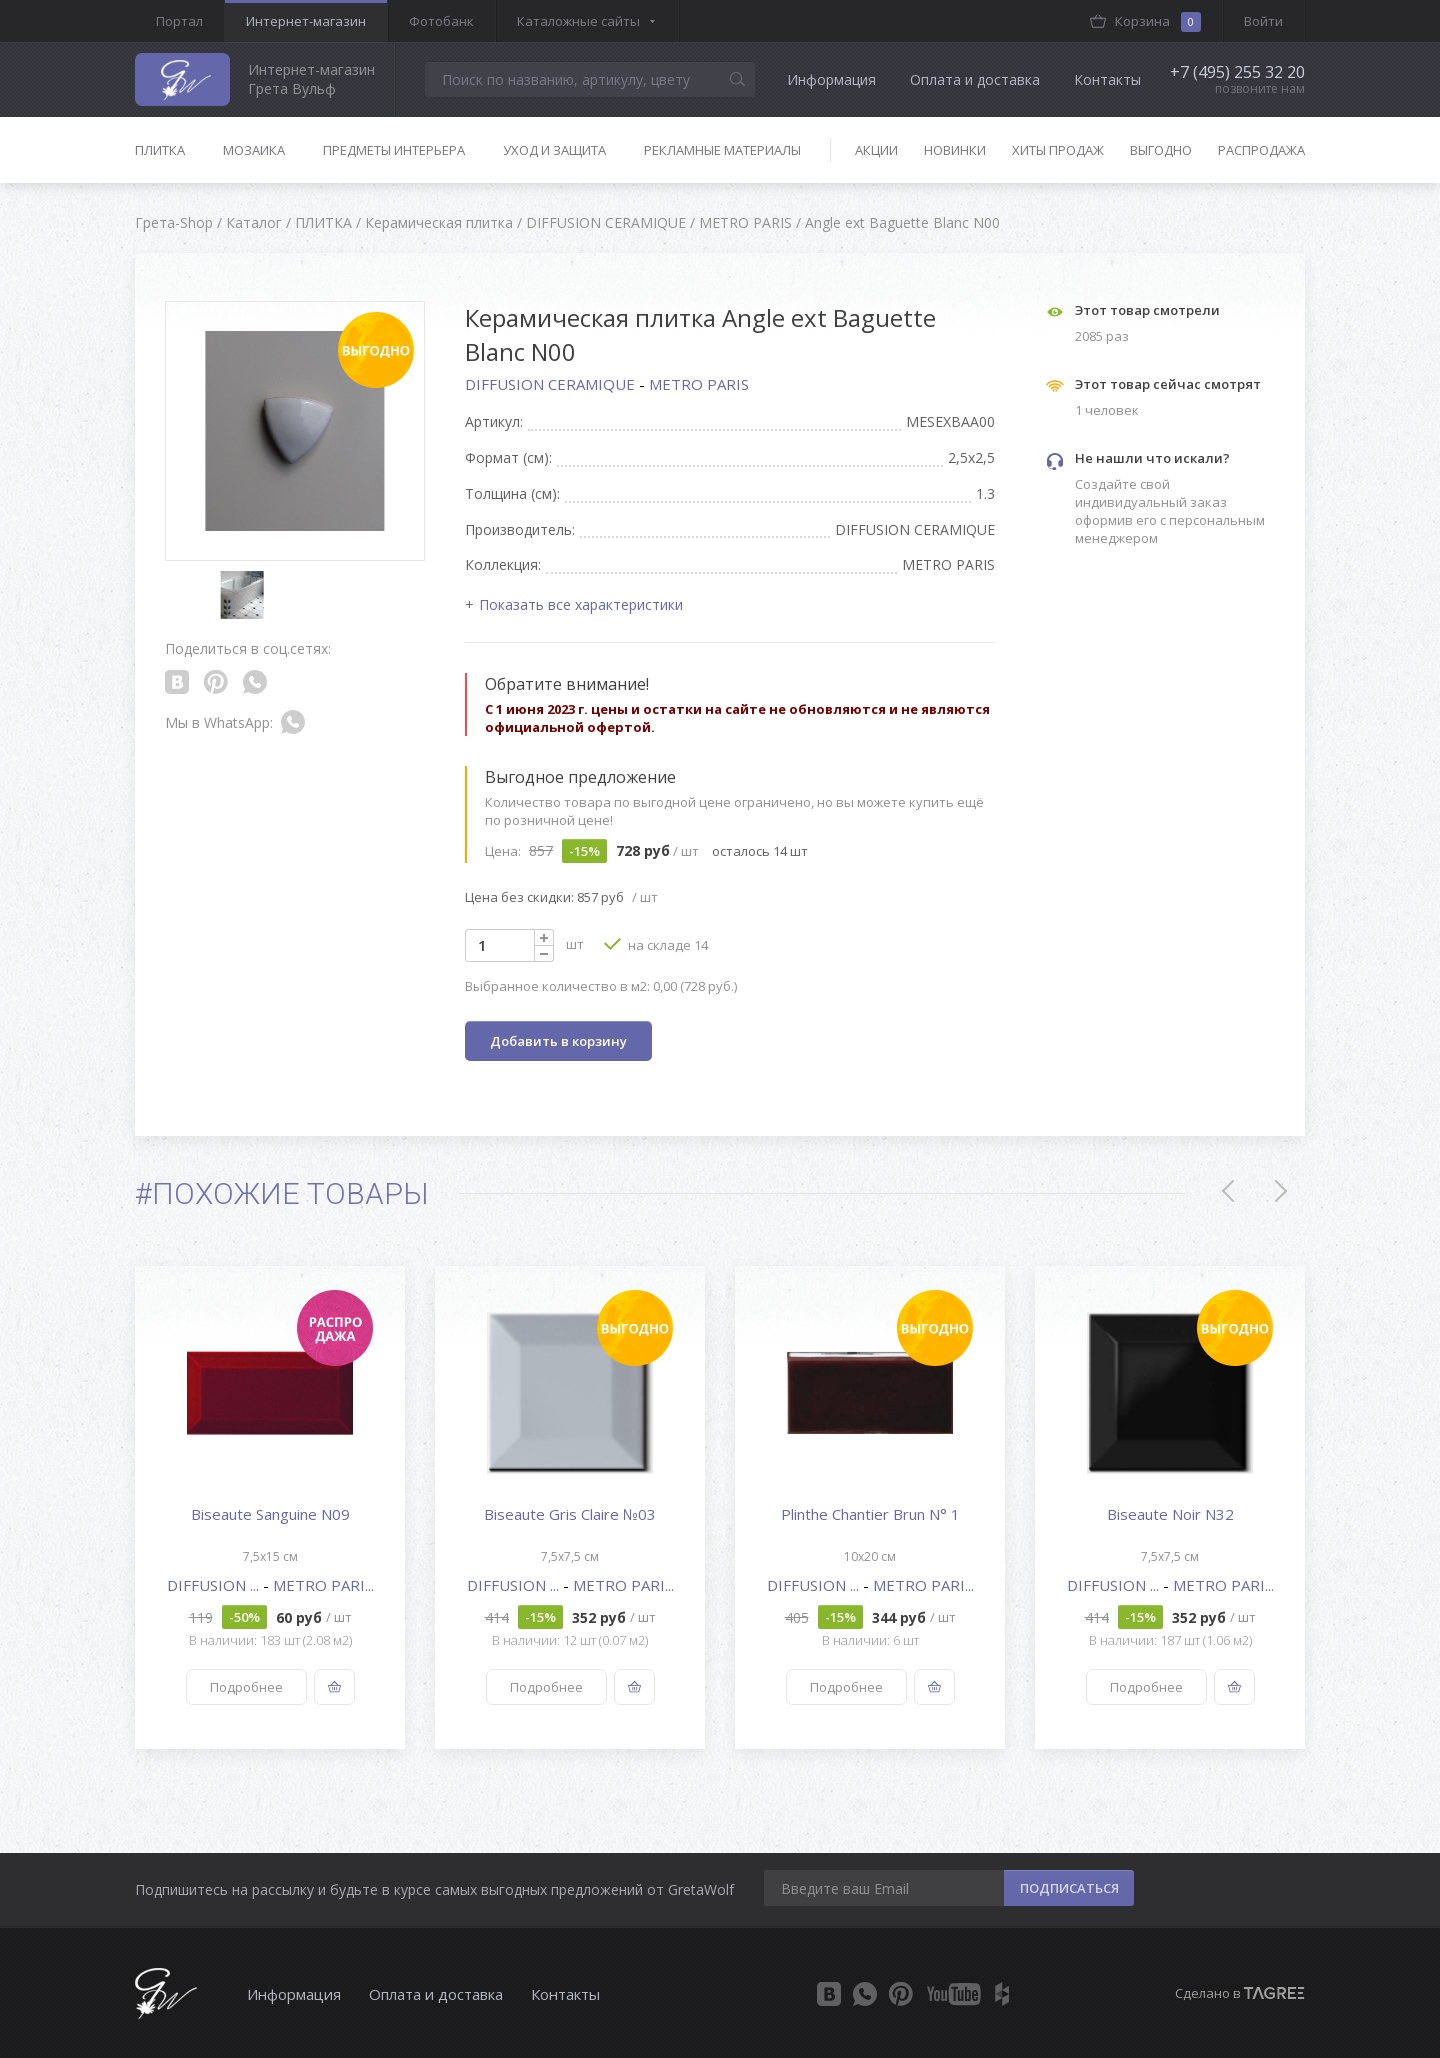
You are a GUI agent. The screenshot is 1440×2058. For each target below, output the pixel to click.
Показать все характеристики (581, 604)
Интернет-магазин (306, 21)
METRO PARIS (699, 384)
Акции (876, 150)
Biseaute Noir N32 (1170, 1514)
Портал (179, 21)
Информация (831, 79)
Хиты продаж (1058, 150)
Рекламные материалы (722, 150)
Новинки (955, 150)
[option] (270, 1507)
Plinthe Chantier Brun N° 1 (870, 1514)
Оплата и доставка (975, 79)
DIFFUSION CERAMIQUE (552, 384)
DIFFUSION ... (215, 1585)
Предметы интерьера (394, 150)
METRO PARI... (323, 1585)
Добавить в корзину (558, 1041)
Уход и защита (554, 150)
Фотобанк (441, 21)
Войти (1263, 21)
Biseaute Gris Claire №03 (570, 1514)
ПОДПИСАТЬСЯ (1069, 1888)
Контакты (1107, 79)
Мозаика (254, 150)
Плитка (160, 150)
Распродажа (1261, 150)
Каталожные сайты (578, 21)
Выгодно (1161, 150)
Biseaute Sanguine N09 (270, 1514)
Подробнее (246, 1687)
